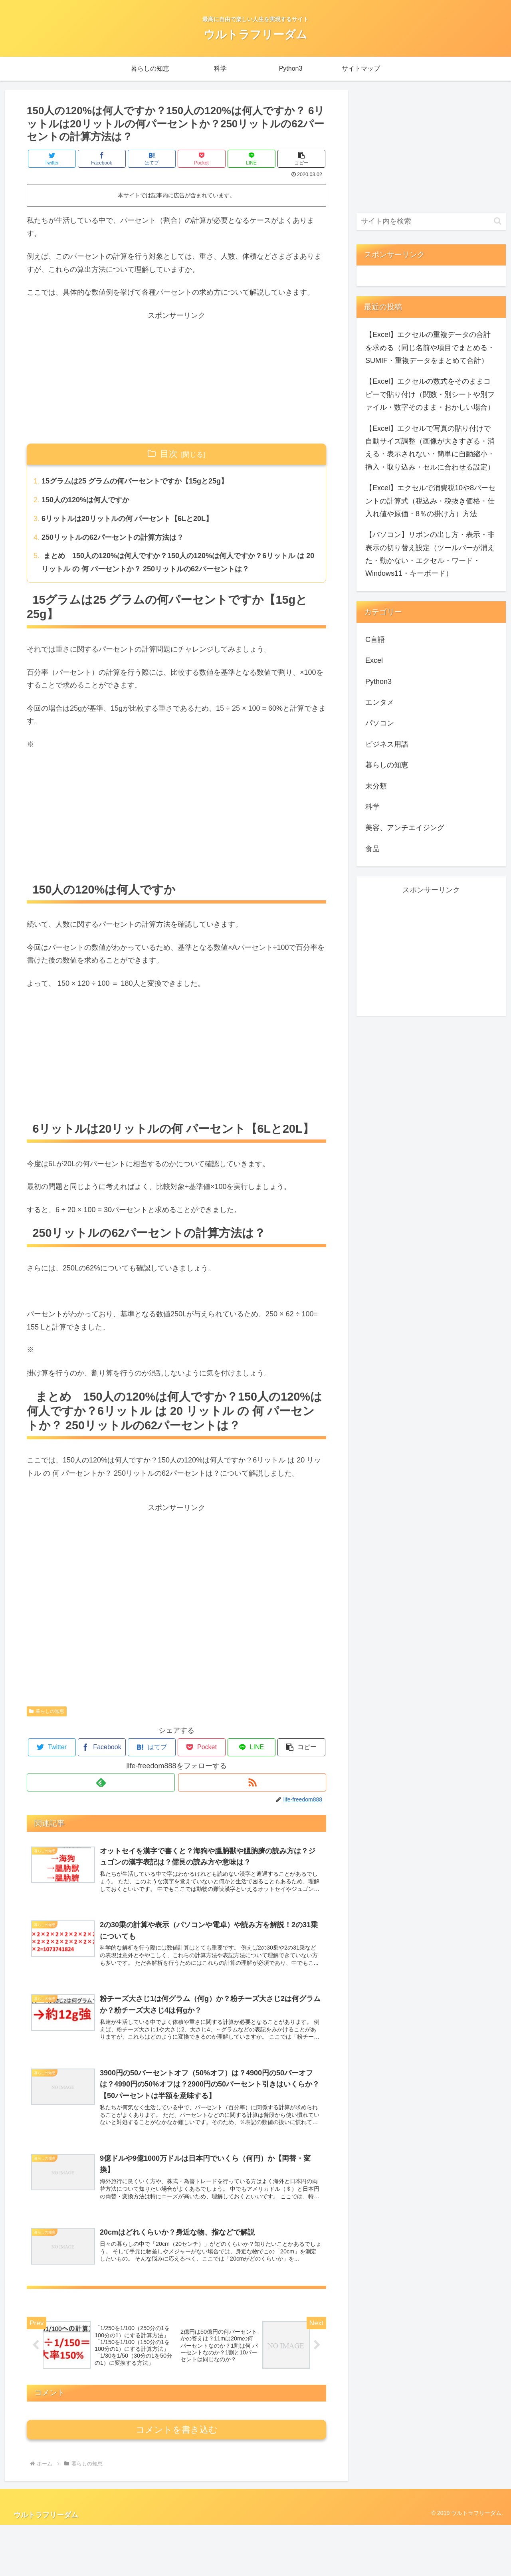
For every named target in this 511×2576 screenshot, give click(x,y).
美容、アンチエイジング (404, 828)
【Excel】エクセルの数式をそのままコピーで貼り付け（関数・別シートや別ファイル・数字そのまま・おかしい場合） (430, 394)
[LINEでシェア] (251, 159)
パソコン (379, 723)
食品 (372, 849)
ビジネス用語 (386, 744)
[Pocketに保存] (202, 159)
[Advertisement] (176, 378)
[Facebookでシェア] (102, 159)
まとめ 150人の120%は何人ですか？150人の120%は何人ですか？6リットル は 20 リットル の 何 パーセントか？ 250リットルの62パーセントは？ (178, 562)
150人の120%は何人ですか (85, 500)
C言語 (375, 640)
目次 (169, 454)
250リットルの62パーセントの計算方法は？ (113, 537)
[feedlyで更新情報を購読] (101, 1782)
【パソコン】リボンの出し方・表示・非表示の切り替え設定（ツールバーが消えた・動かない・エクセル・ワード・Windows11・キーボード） (430, 554)
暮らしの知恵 (46, 1711)
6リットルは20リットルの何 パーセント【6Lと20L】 (127, 519)
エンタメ (379, 702)
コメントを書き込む (177, 2481)
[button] (301, 159)
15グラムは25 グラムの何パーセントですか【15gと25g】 (135, 481)
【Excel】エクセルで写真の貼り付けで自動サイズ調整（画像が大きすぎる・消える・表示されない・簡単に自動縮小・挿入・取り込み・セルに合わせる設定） (430, 447)
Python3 (378, 682)
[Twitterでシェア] (52, 159)
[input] (431, 221)
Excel (374, 660)
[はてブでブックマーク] (152, 159)
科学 (372, 807)
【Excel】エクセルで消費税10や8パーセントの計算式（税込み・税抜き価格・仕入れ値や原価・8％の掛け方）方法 (430, 501)
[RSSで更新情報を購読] (252, 1782)
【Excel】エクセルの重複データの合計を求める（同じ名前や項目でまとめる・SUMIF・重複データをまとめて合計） (430, 348)
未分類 (376, 786)
